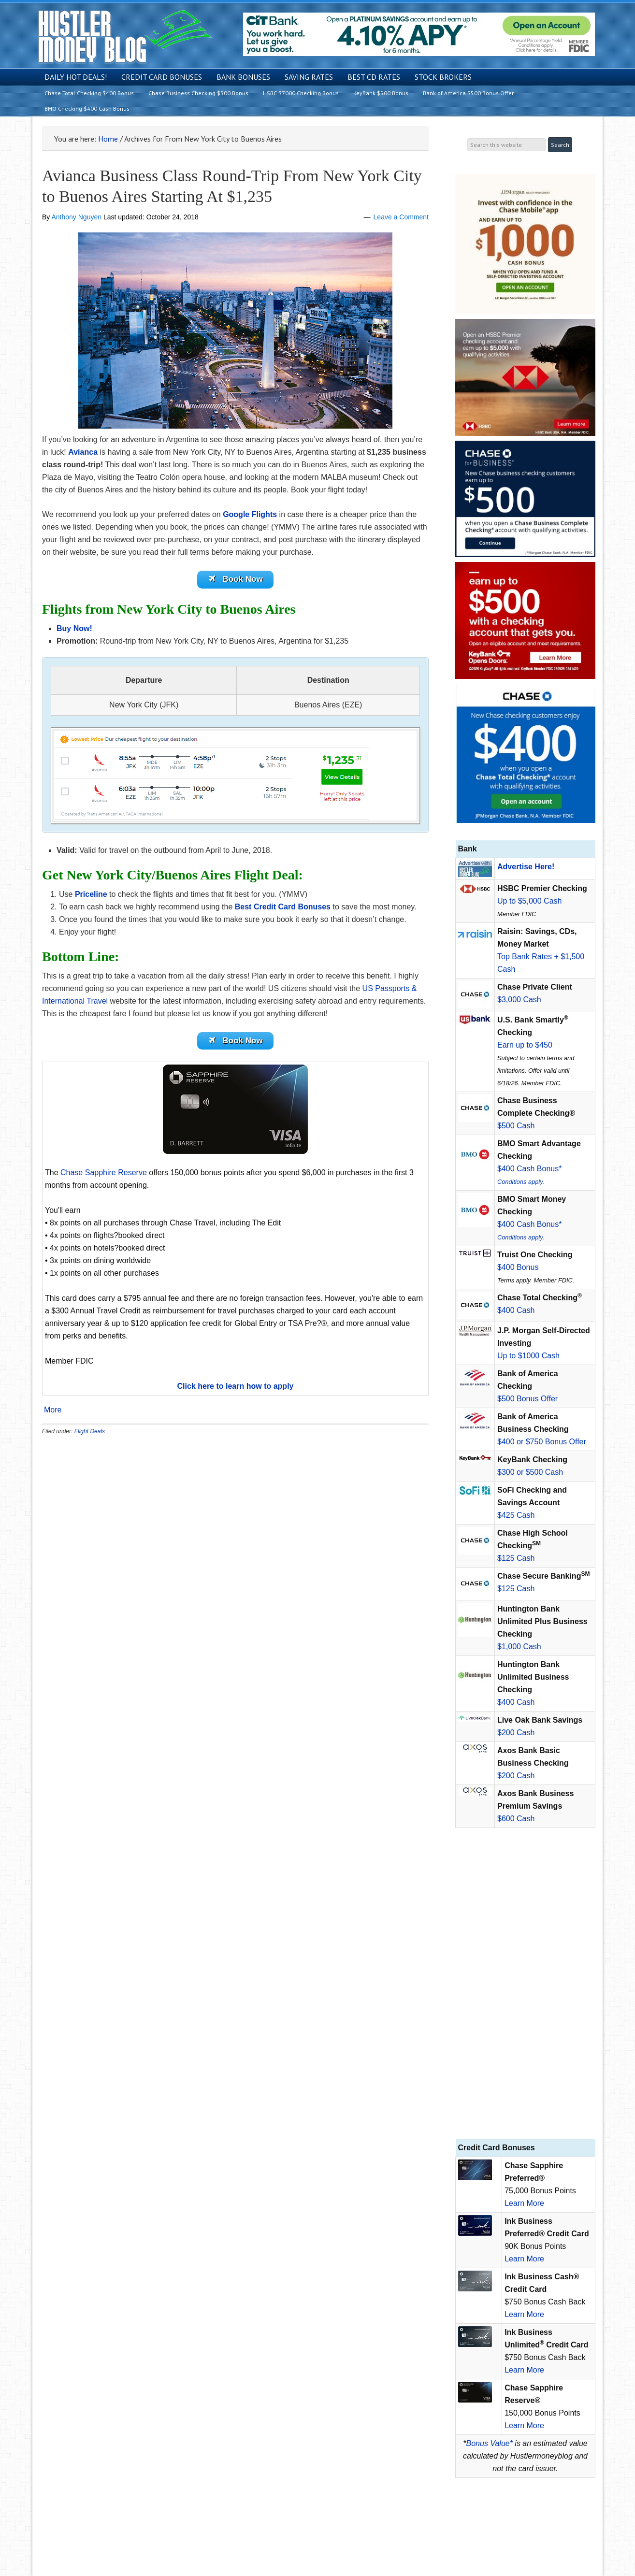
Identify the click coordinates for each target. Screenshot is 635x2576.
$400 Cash (515, 1310)
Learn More (524, 2203)
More (52, 1413)
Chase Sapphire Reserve (103, 1176)
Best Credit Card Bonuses (283, 908)
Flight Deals (89, 1434)
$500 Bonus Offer (527, 1399)
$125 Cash (515, 1558)
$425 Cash (515, 1515)
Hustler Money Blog (125, 36)
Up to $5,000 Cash (529, 901)
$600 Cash (515, 1818)
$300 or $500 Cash (530, 1472)
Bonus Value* (489, 2443)
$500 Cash (515, 1126)
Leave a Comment (401, 217)
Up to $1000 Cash (528, 1356)
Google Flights (250, 514)
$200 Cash (515, 1732)
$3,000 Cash (519, 999)
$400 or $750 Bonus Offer (541, 1442)
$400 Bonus (517, 1267)
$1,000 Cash (519, 1646)
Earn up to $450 (524, 1045)
